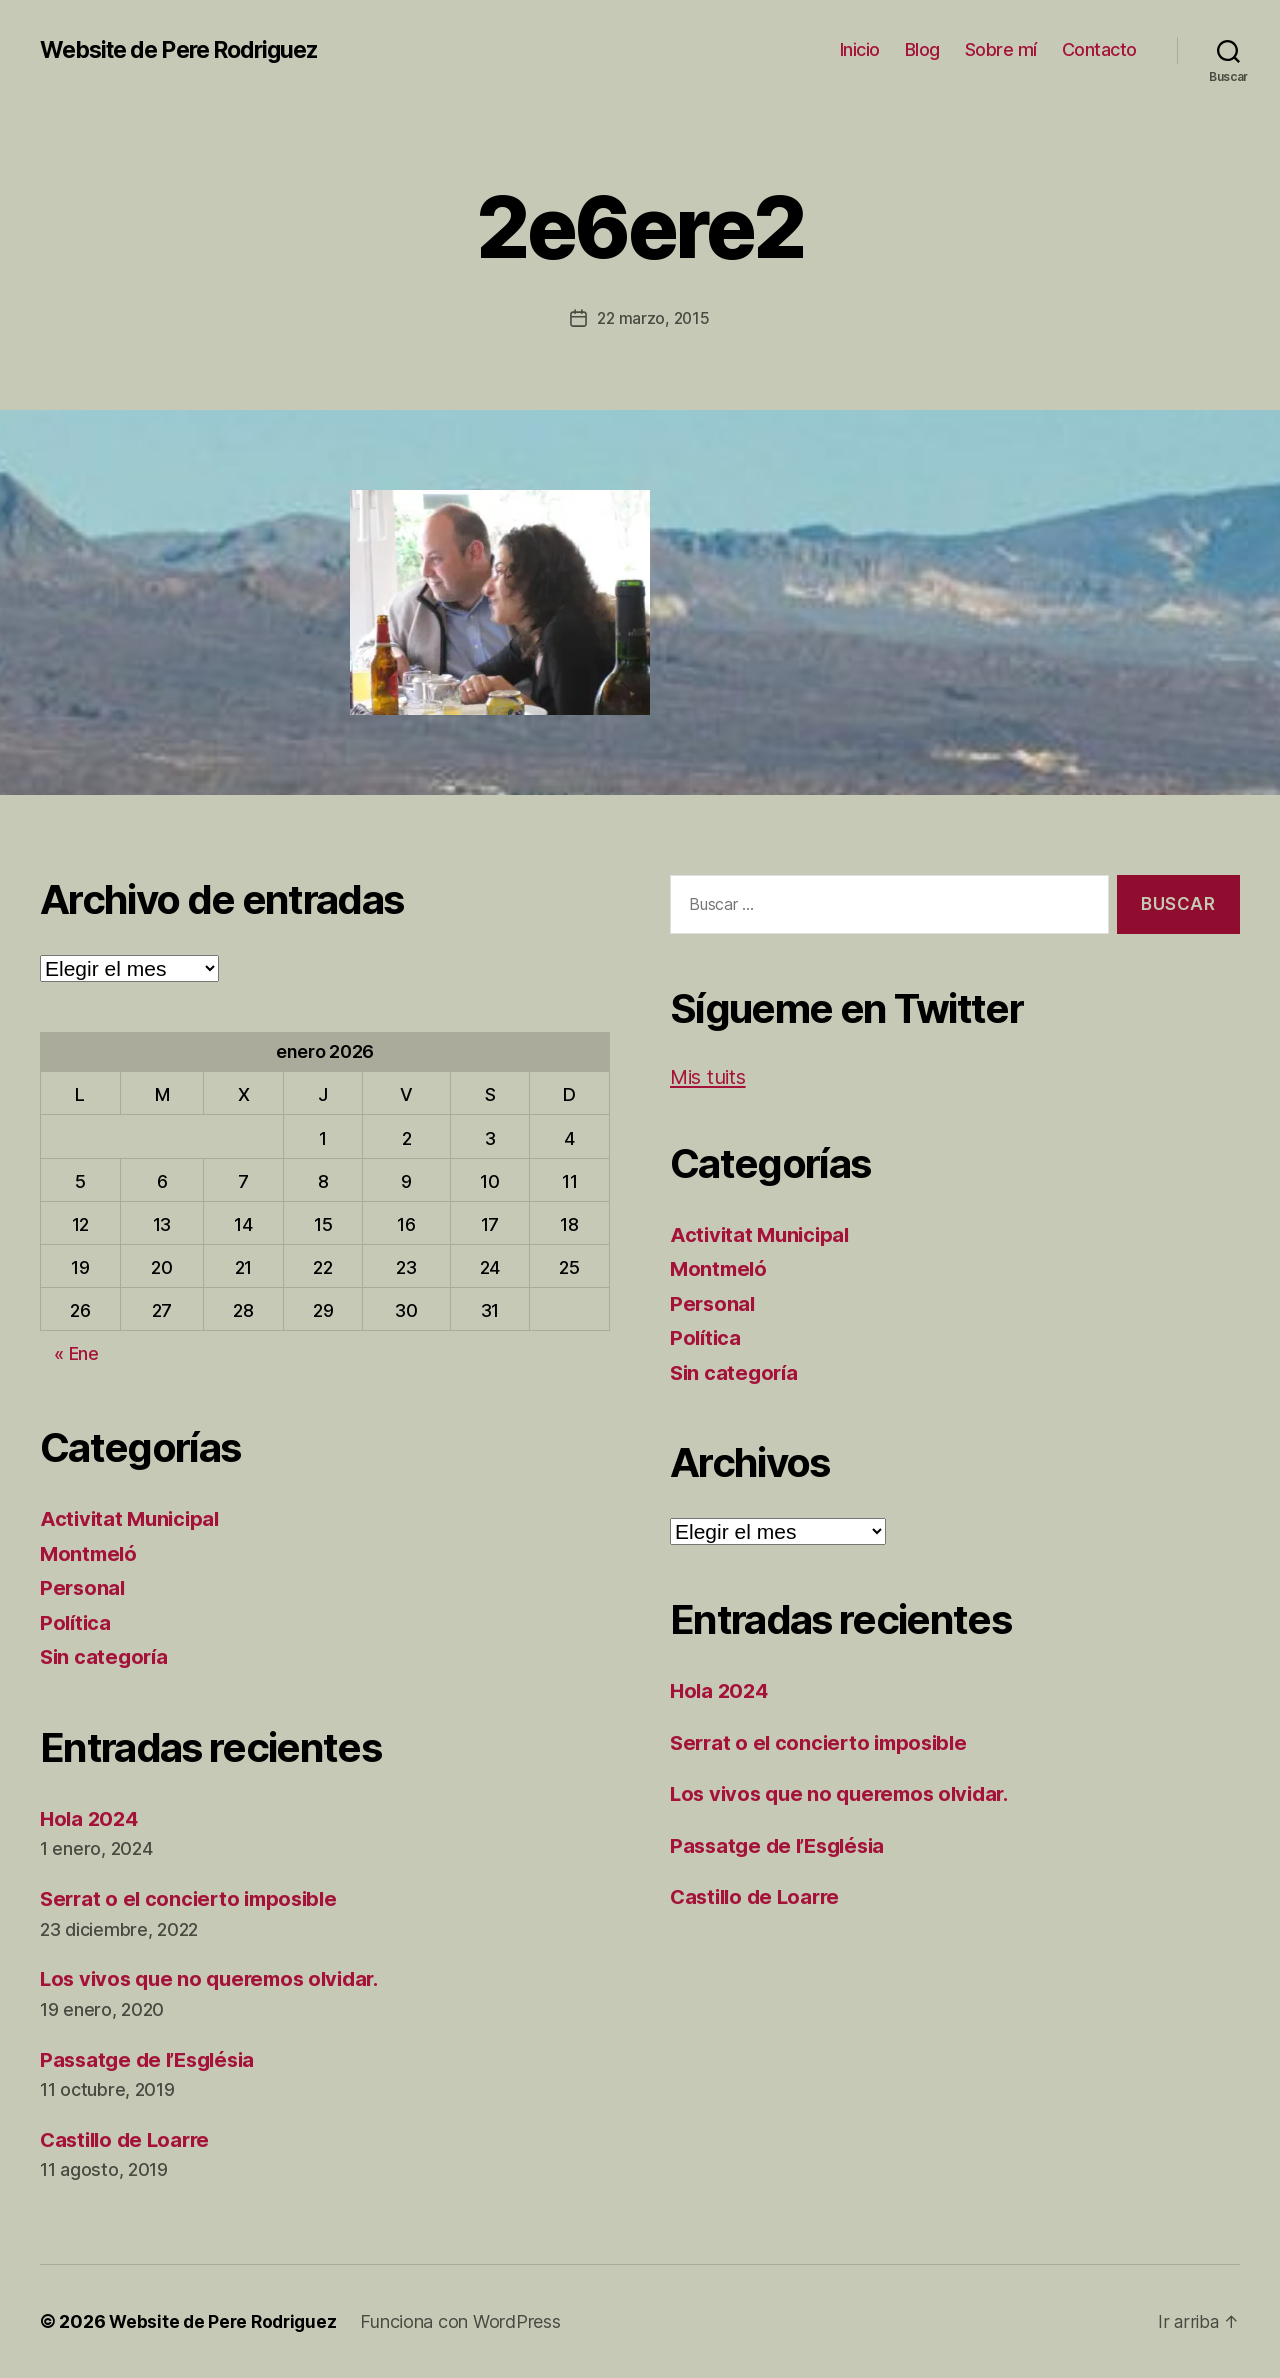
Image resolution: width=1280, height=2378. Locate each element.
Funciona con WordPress (467, 2321)
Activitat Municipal (133, 1518)
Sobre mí (1001, 49)
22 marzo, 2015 (653, 318)
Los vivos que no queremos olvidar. (217, 1978)
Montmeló (90, 1552)
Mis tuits (711, 1075)
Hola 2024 (91, 1817)
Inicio (860, 49)
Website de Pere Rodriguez (189, 50)
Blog (922, 49)
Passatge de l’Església (153, 2058)
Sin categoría (106, 1656)
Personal (84, 1587)
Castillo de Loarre (129, 2138)
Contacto (1099, 49)
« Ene (76, 1353)
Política (77, 1621)
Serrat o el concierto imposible (194, 1898)
